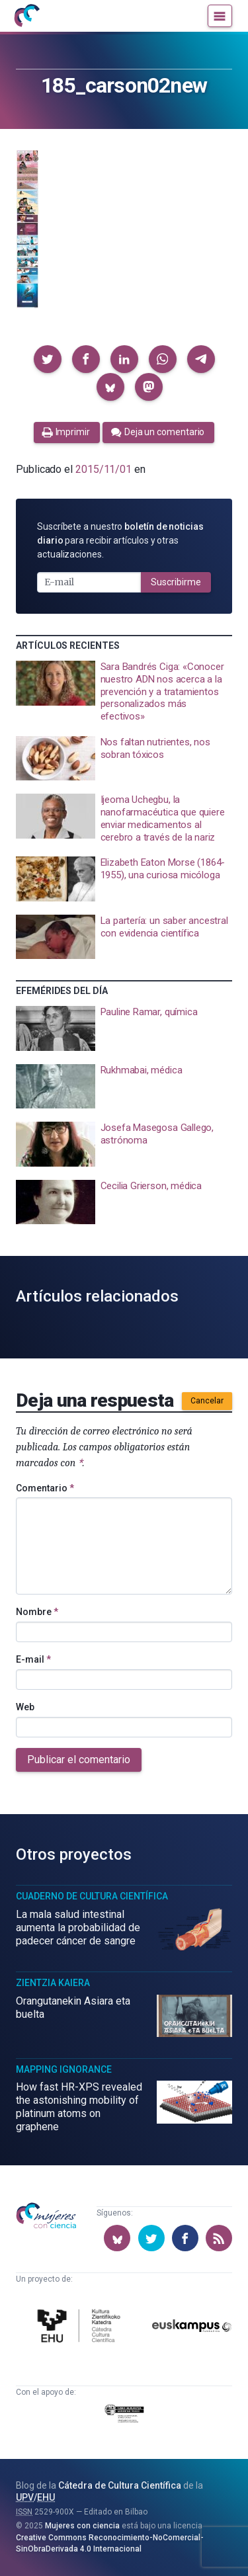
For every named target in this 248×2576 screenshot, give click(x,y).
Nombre (37, 1611)
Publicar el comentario (78, 1759)
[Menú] (220, 16)
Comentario (45, 1488)
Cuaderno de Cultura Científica (92, 1896)
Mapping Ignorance (64, 2069)
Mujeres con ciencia (82, 2525)
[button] (48, 359)
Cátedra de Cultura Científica (119, 2485)
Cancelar (207, 1400)
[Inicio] (26, 16)
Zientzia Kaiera (53, 1982)
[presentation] (124, 692)
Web (25, 1707)
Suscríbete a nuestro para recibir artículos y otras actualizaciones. (120, 540)
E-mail (33, 1659)
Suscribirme (176, 582)
